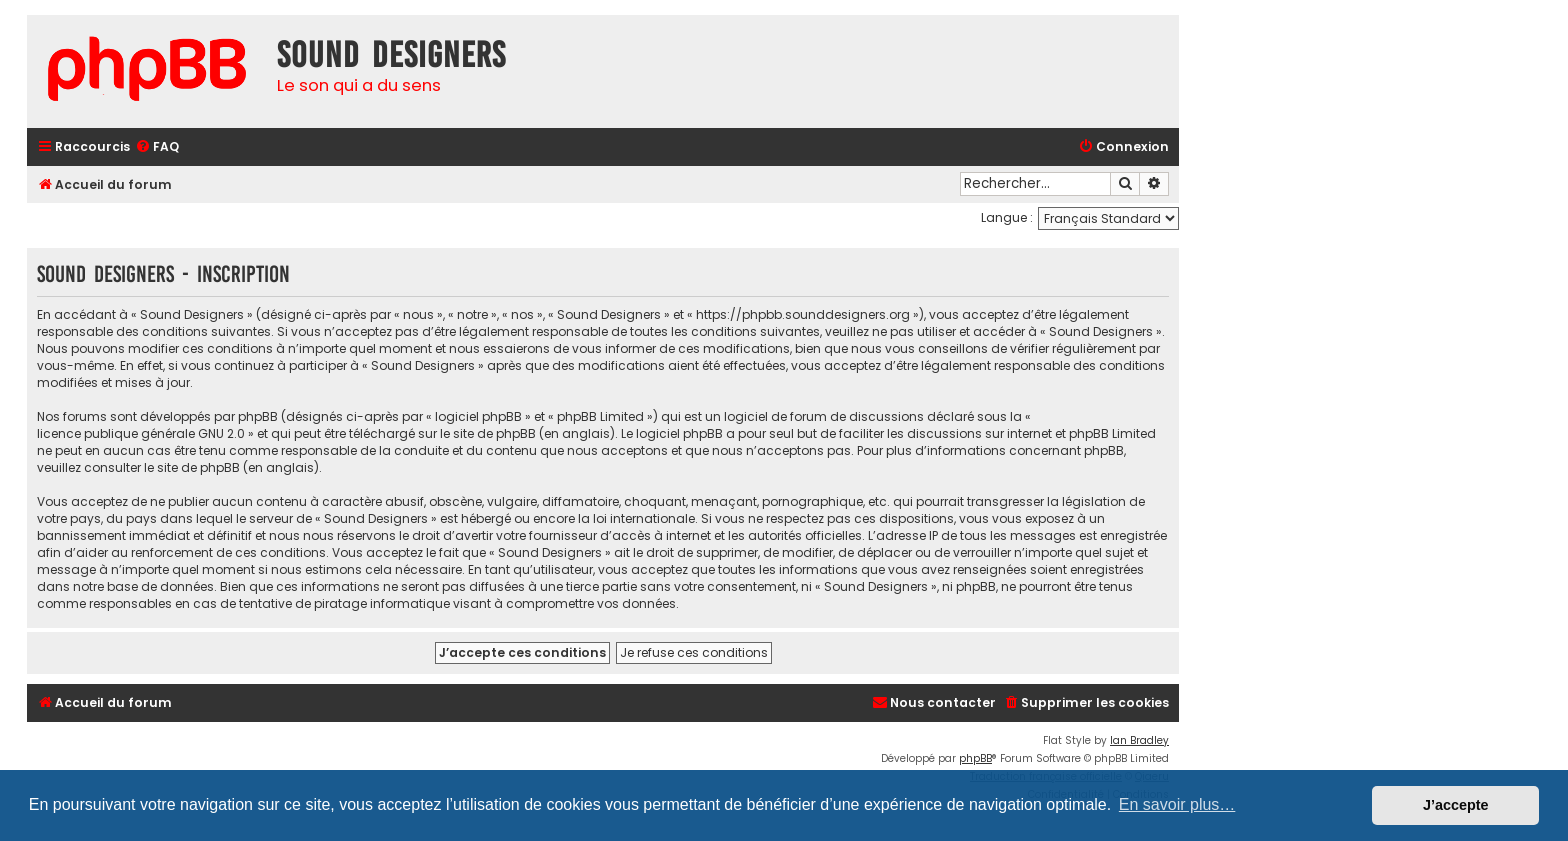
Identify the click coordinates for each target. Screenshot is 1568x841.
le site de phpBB (488, 433)
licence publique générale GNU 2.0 (141, 433)
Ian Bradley (1139, 740)
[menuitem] (157, 147)
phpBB (975, 758)
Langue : (1007, 217)
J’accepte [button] (1456, 805)
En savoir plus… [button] (1177, 804)
